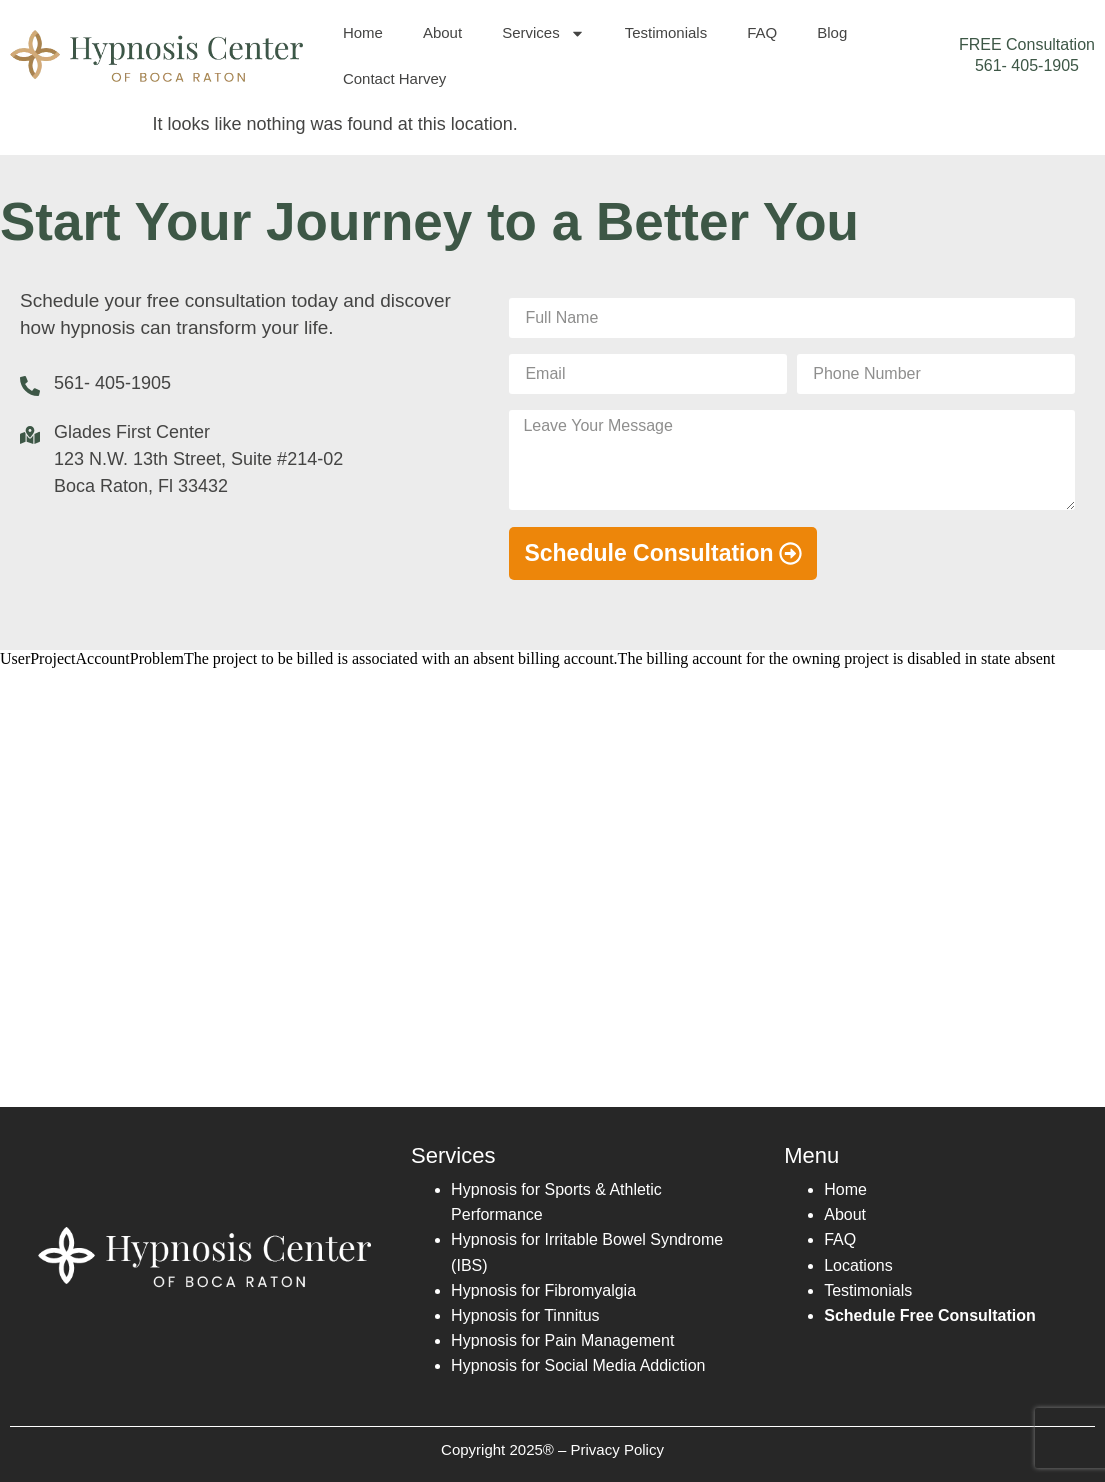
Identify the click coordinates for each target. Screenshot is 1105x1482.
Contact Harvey (394, 78)
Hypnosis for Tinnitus (525, 1315)
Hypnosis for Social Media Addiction (578, 1365)
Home (363, 32)
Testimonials (666, 32)
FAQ (762, 32)
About (442, 32)
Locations (858, 1265)
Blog (832, 32)
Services (543, 33)
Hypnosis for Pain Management (562, 1340)
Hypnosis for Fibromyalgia (543, 1290)
